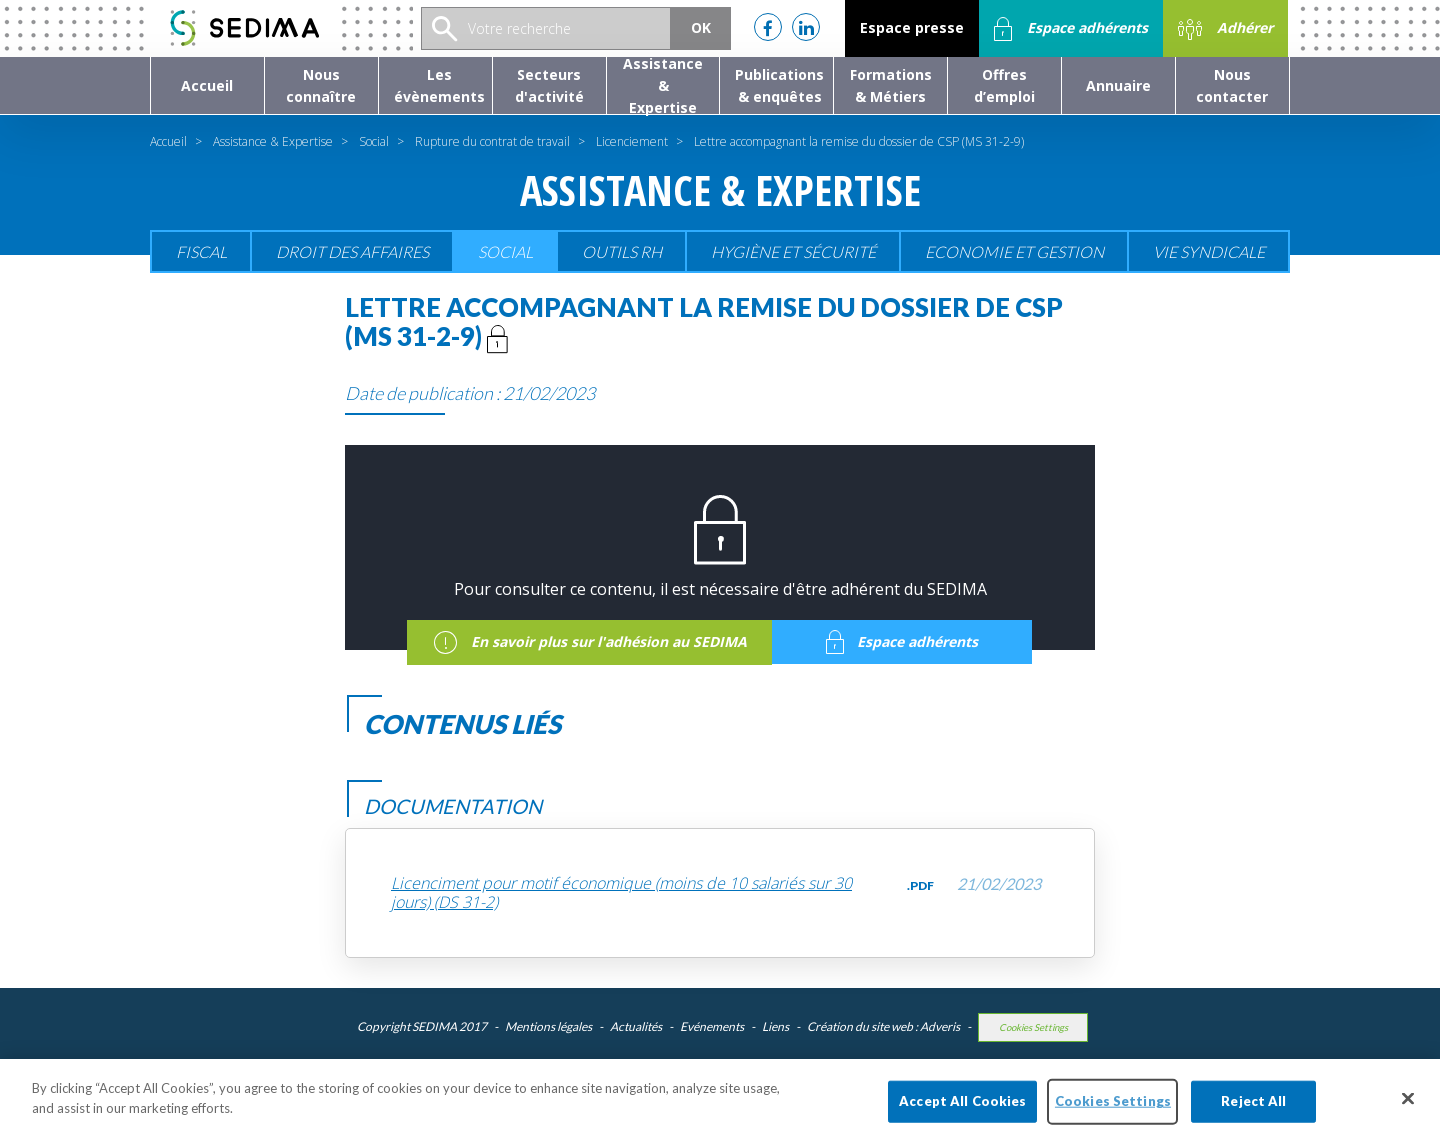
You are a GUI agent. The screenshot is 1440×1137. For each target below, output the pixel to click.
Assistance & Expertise (273, 141)
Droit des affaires (352, 251)
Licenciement (632, 141)
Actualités (636, 1026)
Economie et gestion (1014, 251)
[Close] (1408, 1109)
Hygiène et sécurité (793, 251)
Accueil (168, 141)
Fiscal (201, 251)
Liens (775, 1026)
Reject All (1253, 1111)
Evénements (712, 1026)
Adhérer (1225, 29)
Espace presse (912, 27)
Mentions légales (548, 1026)
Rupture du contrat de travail (492, 141)
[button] (321, 85)
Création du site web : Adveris (883, 1026)
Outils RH (622, 251)
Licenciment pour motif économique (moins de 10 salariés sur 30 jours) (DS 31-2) (621, 893)
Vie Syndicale (1209, 251)
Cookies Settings (1033, 1027)
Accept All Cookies (962, 1111)
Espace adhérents (1071, 29)
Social (374, 141)
